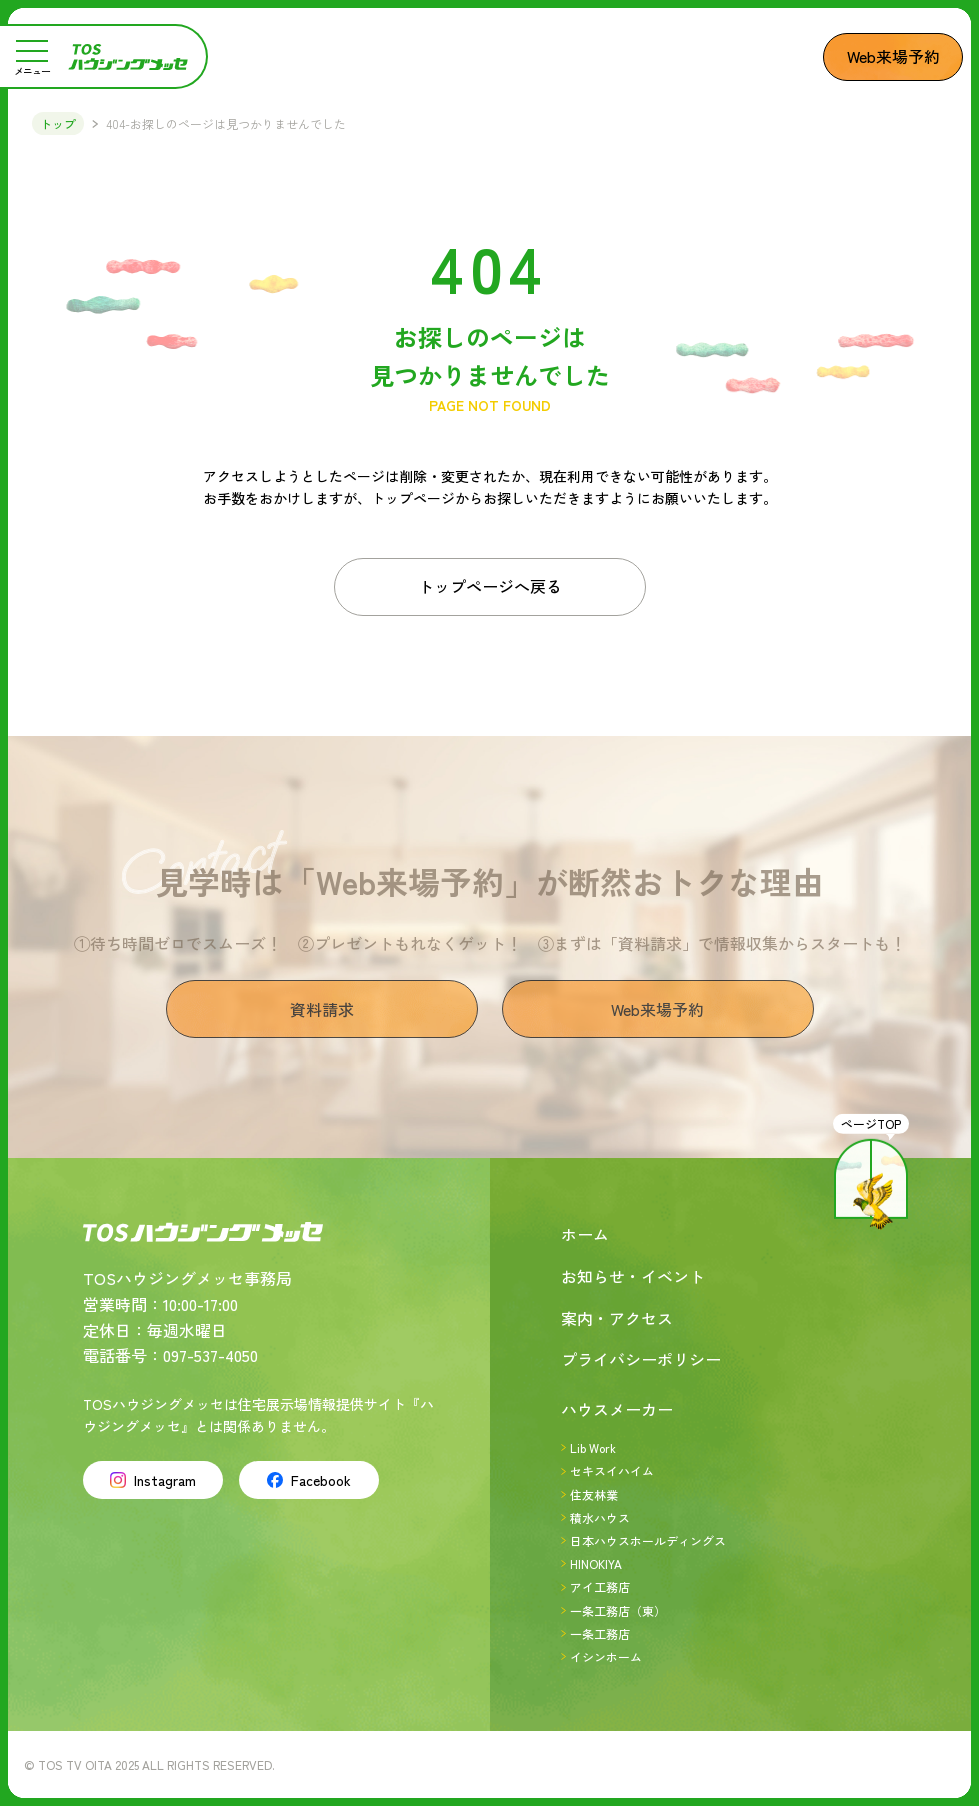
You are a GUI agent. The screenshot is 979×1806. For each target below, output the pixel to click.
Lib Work (593, 1447)
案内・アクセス (617, 1318)
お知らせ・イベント (633, 1276)
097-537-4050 (210, 1355)
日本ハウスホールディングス (648, 1540)
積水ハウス (600, 1517)
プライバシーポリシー (641, 1359)
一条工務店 (600, 1633)
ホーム (585, 1234)
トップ (58, 123)
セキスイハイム (612, 1470)
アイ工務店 (600, 1586)
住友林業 (594, 1494)
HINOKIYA (596, 1563)
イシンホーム (606, 1656)
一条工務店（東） (618, 1610)
